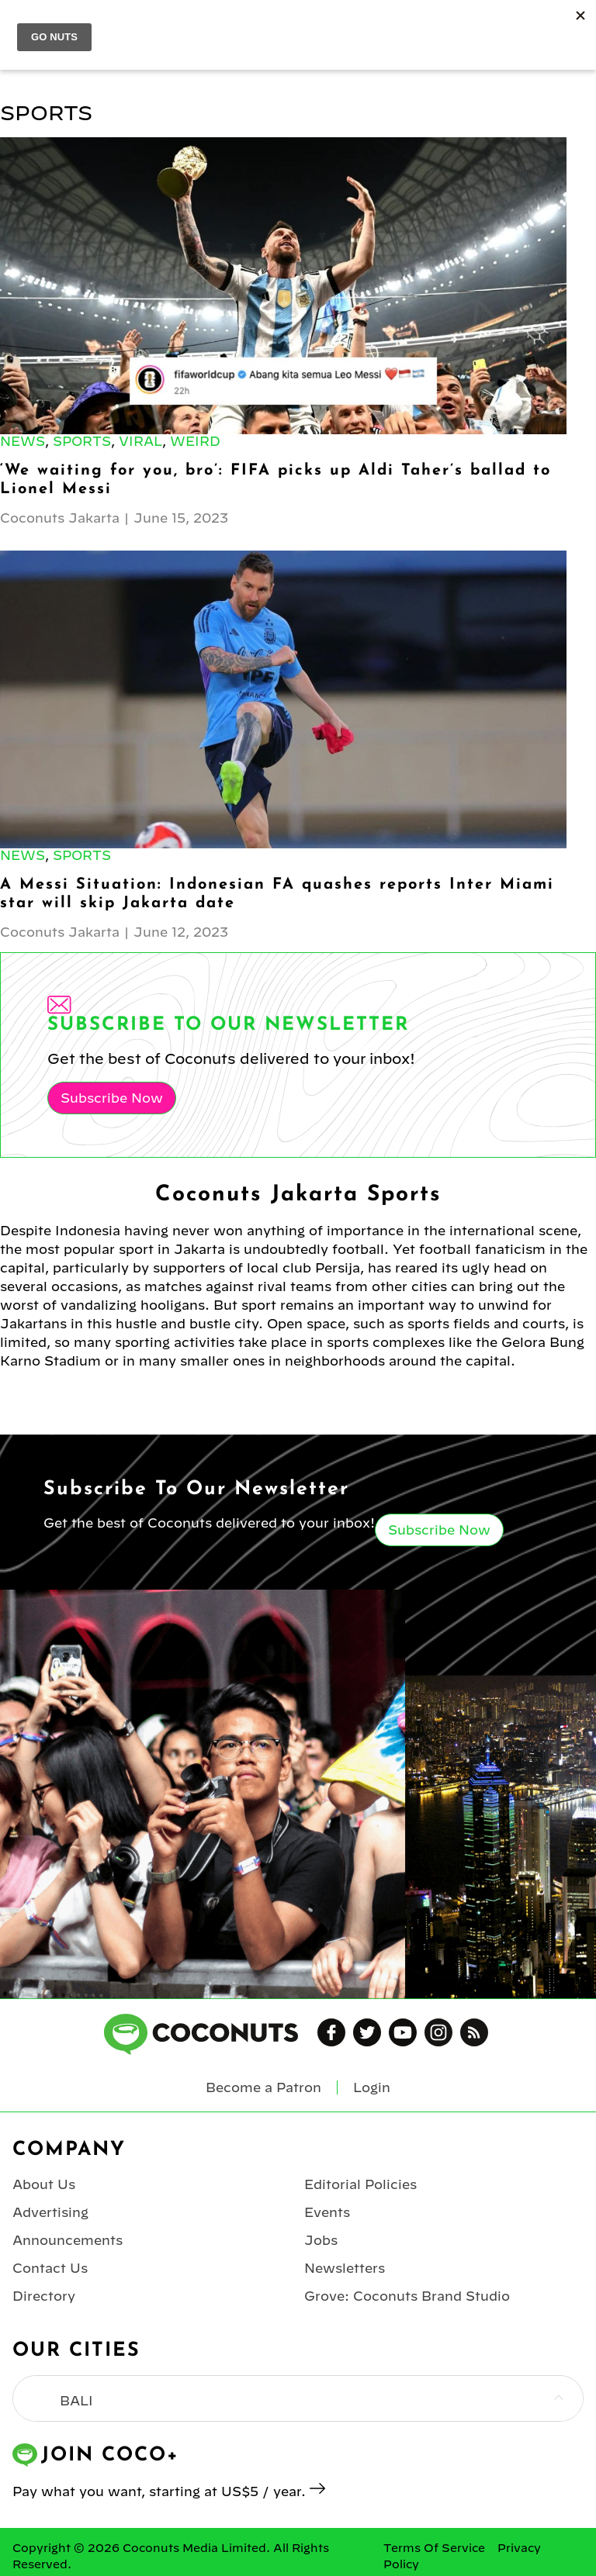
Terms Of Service (434, 2548)
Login (371, 2087)
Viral (140, 441)
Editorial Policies (360, 2184)
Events (327, 2212)
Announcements (67, 2240)
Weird (195, 441)
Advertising (50, 2212)
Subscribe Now (112, 1098)
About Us (43, 2184)
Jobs (321, 2240)
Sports (82, 441)
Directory (43, 2296)
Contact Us (50, 2268)
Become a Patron (263, 2087)
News (22, 441)
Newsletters (344, 2268)
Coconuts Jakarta (60, 518)
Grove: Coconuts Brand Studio (407, 2296)
